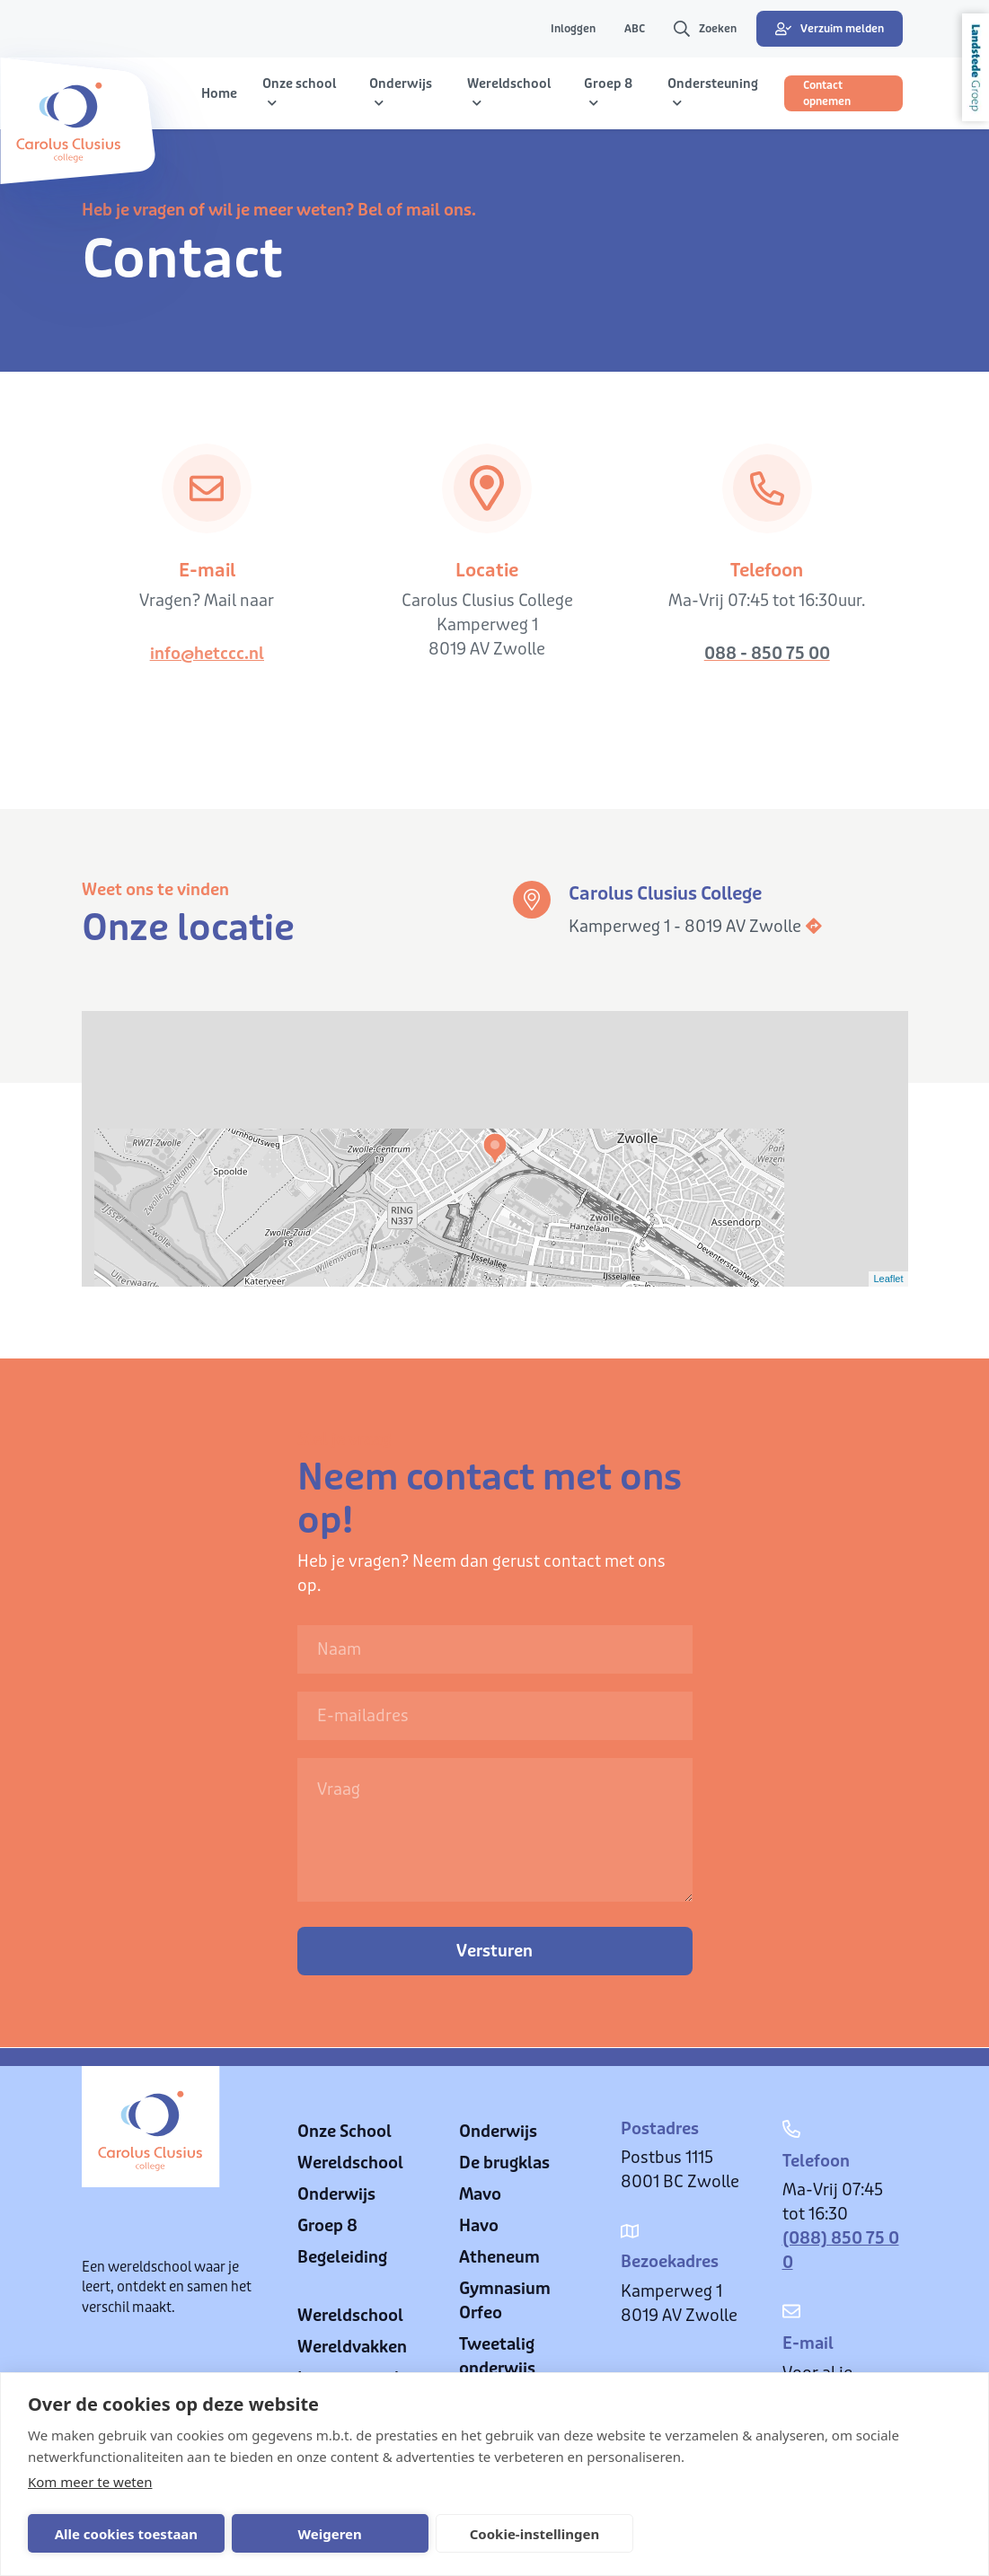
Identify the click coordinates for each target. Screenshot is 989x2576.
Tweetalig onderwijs (497, 2356)
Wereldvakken (352, 2347)
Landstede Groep (975, 67)
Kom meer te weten (90, 2482)
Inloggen (573, 29)
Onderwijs (336, 2194)
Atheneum (499, 2257)
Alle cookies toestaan (119, 2534)
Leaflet (888, 1278)
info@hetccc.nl (207, 653)
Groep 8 (327, 2226)
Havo (479, 2226)
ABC (634, 29)
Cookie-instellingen (499, 2534)
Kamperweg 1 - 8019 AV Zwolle (696, 926)
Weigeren (308, 2534)
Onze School (344, 2131)
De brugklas (504, 2163)
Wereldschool (350, 2163)
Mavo (480, 2194)
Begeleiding (342, 2257)
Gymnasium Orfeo (505, 2301)
